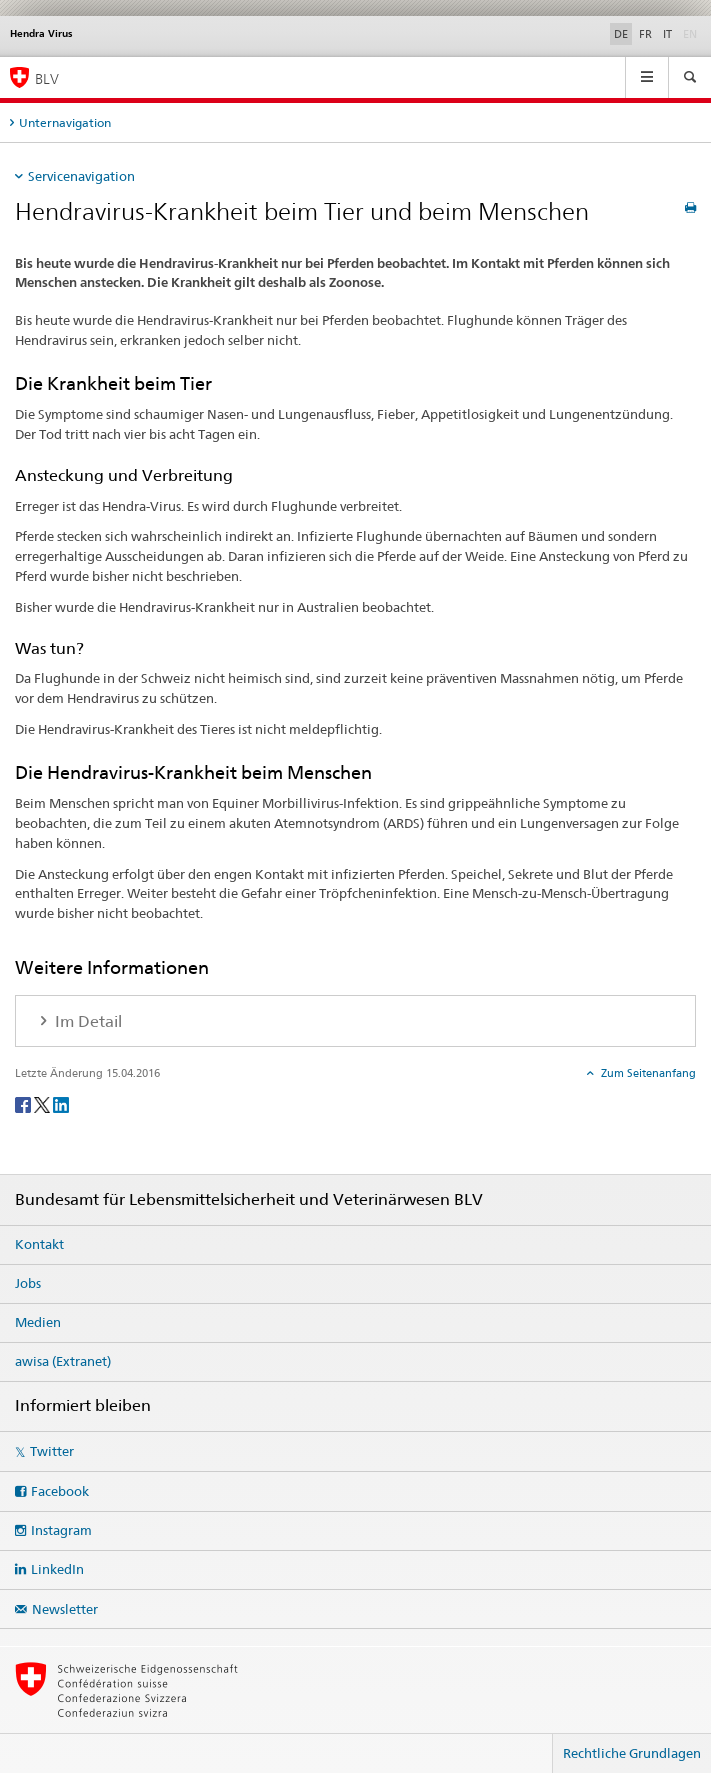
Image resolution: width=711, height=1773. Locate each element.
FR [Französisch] (645, 34)
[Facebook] (24, 1103)
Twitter (52, 1451)
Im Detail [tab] (86, 1021)
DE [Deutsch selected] (621, 34)
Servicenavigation (81, 176)
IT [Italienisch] (667, 34)
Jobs (28, 1283)
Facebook (60, 1491)
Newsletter (65, 1609)
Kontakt (39, 1244)
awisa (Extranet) (63, 1361)
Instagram (61, 1530)
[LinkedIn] (61, 1103)
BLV (47, 78)
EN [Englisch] (692, 33)
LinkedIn (57, 1569)
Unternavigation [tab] (65, 122)
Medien (38, 1322)
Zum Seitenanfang (647, 1073)
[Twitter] (43, 1103)
